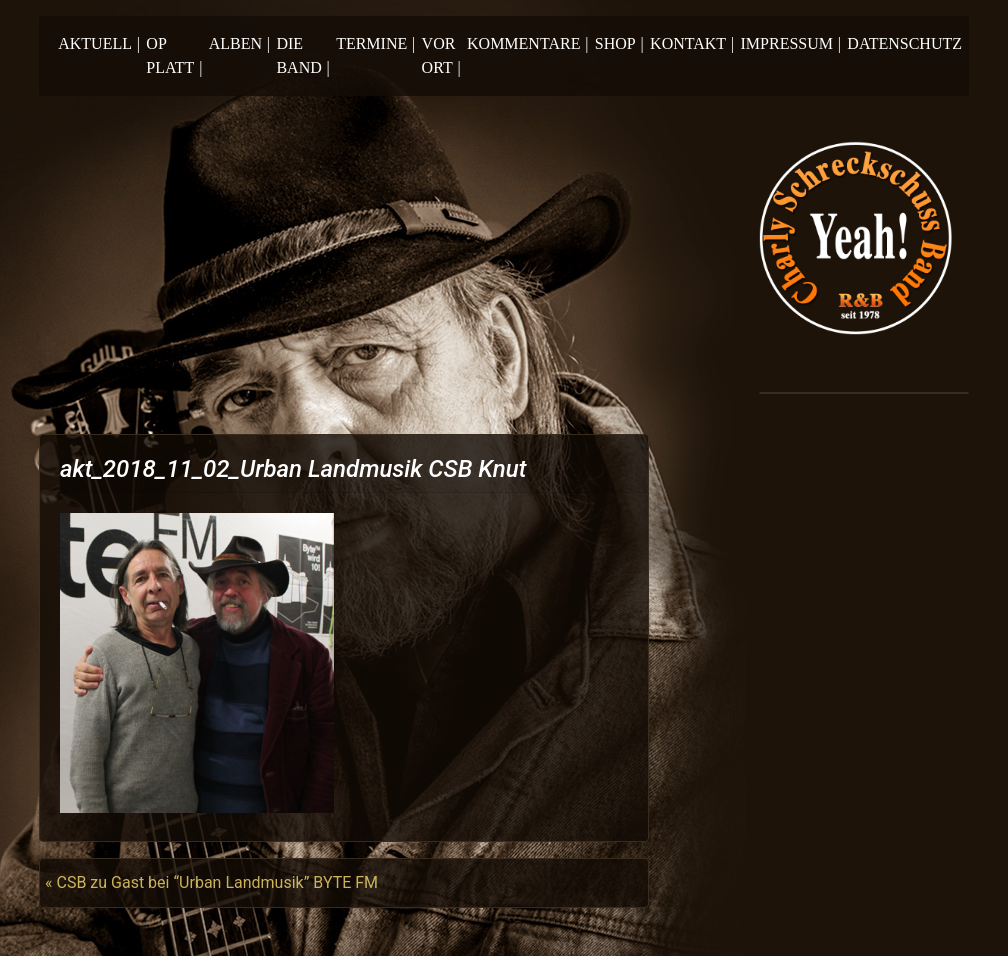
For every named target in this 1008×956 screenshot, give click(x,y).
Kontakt (692, 43)
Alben (239, 43)
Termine (375, 43)
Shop (619, 43)
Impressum (791, 43)
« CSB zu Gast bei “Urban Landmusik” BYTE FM (211, 882)
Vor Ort (441, 55)
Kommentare (527, 43)
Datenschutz (904, 43)
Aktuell (99, 43)
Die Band (302, 55)
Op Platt (174, 55)
